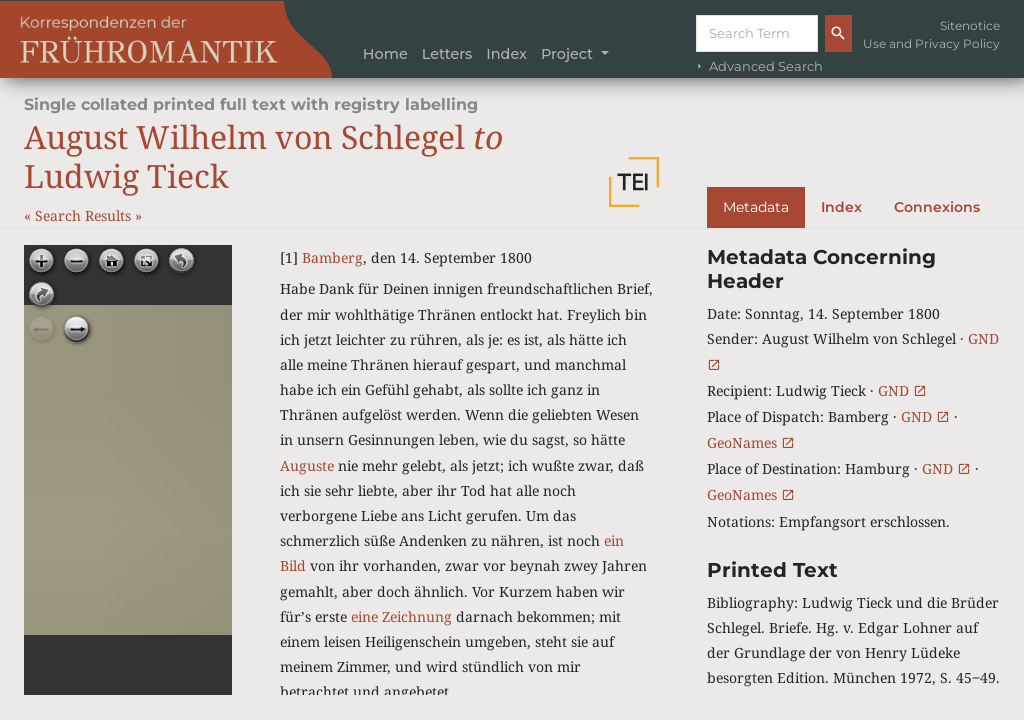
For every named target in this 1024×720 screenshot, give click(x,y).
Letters (447, 54)
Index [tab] (841, 207)
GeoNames (751, 442)
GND (902, 390)
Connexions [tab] (937, 207)
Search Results (85, 215)
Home (385, 54)
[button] (634, 182)
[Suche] (757, 33)
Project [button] (569, 54)
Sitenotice (970, 25)
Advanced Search (758, 66)
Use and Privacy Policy (931, 43)
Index (506, 54)
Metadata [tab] (756, 207)
